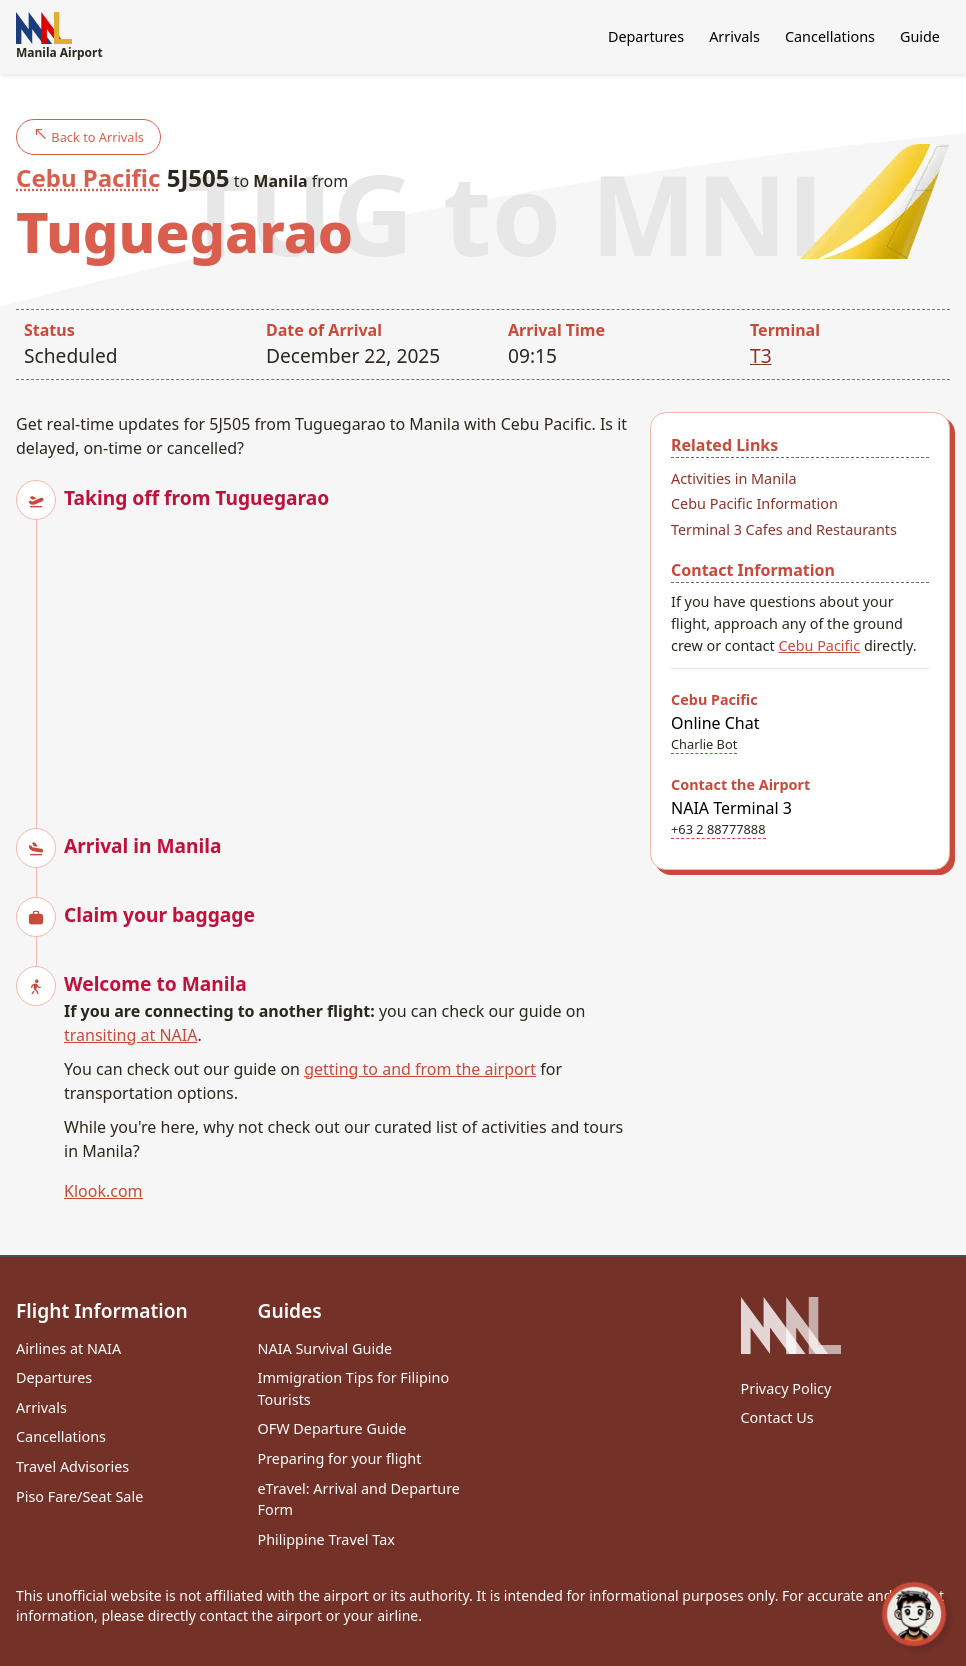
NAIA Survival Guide (325, 1348)
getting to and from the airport (420, 1069)
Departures (646, 36)
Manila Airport (59, 36)
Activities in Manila (734, 478)
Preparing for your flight (340, 1458)
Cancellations (830, 36)
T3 (761, 355)
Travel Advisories (72, 1466)
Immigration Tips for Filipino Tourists (354, 1388)
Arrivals (734, 36)
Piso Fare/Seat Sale (79, 1496)
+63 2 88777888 (718, 829)
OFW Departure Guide (332, 1428)
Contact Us (777, 1417)
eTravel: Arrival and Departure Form (359, 1499)
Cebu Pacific (88, 177)
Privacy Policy (786, 1388)
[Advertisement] (349, 652)
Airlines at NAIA (68, 1348)
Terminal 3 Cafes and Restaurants (784, 529)
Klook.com (103, 1191)
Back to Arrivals (88, 136)
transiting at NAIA (130, 1035)
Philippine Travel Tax (326, 1539)
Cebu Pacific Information (754, 503)
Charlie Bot (704, 744)
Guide (920, 36)
